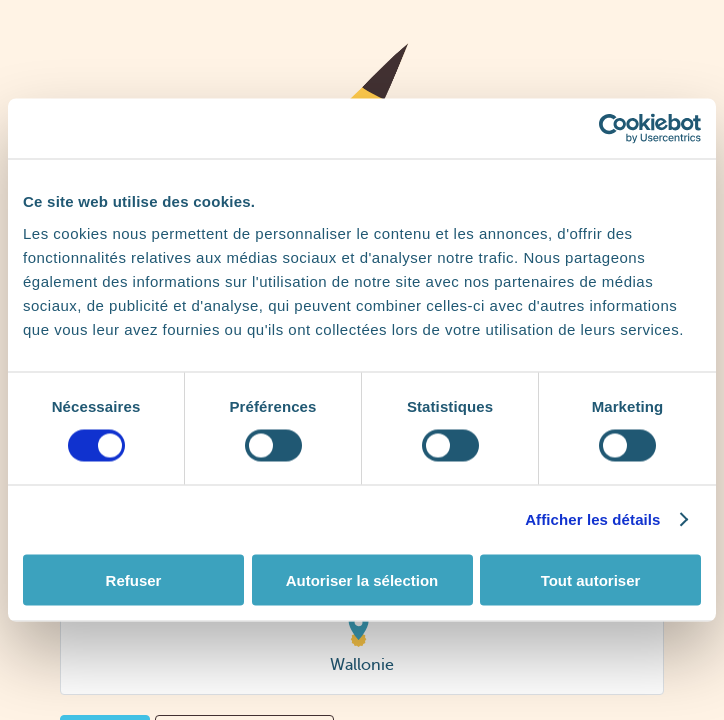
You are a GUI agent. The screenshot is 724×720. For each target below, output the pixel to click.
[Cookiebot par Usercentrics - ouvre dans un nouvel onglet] (613, 129)
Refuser (134, 579)
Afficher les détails (592, 519)
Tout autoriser (591, 579)
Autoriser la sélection (362, 579)
